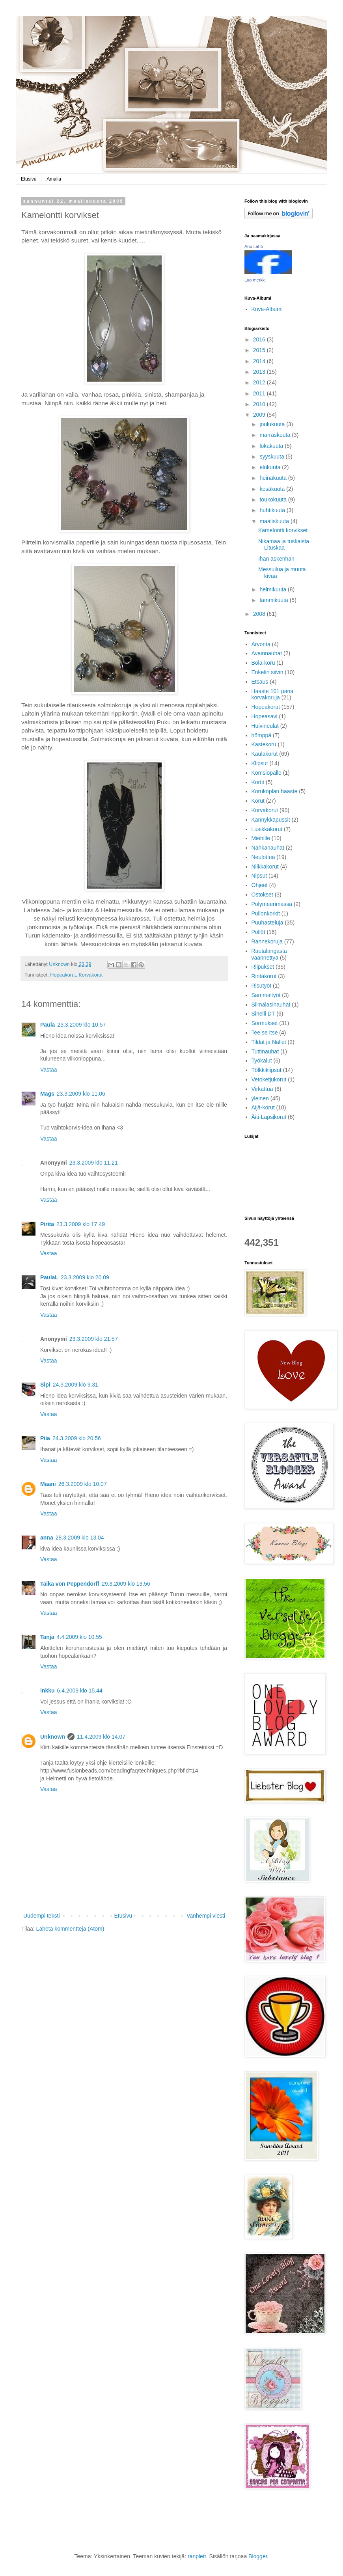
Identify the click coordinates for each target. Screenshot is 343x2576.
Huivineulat (265, 726)
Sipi (45, 1384)
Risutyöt (262, 985)
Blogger (257, 2556)
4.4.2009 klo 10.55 (79, 1637)
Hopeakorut (63, 975)
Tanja (47, 1637)
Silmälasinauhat (271, 1004)
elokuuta (270, 467)
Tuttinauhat (265, 1051)
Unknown (52, 1736)
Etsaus (260, 681)
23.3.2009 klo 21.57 (93, 1339)
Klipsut (260, 763)
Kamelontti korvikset (283, 530)
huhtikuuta (273, 510)
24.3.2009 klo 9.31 (75, 1384)
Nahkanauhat (268, 847)
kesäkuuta (272, 489)
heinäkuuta (273, 478)
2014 (260, 361)
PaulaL (49, 1277)
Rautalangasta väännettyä (269, 954)
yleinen (260, 1098)
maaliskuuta (275, 521)
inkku (47, 1690)
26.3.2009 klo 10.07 (82, 1484)
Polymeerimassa (272, 904)
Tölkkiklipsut (266, 1070)
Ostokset (262, 894)
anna (46, 1537)
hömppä (262, 735)
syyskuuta (272, 456)
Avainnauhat (267, 653)
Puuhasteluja (267, 922)
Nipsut (259, 875)
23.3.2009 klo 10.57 (81, 1024)
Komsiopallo (266, 773)
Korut (258, 801)
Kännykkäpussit (271, 819)
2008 (260, 614)
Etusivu (28, 179)
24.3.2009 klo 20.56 (76, 1438)
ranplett (197, 2556)
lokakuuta (272, 446)
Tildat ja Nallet (269, 1042)
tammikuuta (274, 600)
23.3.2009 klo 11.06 (81, 1093)
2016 (260, 339)
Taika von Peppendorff (69, 1584)
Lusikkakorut (267, 829)
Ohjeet (260, 885)
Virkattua (262, 1089)
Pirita (47, 1224)
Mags (47, 1093)
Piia (45, 1438)
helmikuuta (273, 589)
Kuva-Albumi (267, 309)
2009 (260, 415)
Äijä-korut (263, 1107)
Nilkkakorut (265, 866)
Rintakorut (264, 976)
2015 (260, 350)
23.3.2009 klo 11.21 (93, 1162)
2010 (260, 404)
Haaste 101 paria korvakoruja (273, 694)
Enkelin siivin (267, 672)
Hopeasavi (265, 716)
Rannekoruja (267, 941)
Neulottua (263, 857)
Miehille (261, 838)
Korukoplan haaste (275, 791)
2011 (260, 393)
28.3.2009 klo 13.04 (80, 1537)
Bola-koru (263, 663)
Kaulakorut (265, 754)
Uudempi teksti (41, 1915)
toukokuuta (273, 499)
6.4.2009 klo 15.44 (80, 1690)
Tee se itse (265, 1032)
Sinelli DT (263, 1013)
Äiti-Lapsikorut (269, 1117)
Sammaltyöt (266, 995)
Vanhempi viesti (205, 1915)
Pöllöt (258, 932)
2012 (260, 382)
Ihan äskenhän (276, 558)
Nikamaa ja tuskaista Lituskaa (283, 544)
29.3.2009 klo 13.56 (126, 1584)
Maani (48, 1484)
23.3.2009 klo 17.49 (80, 1224)
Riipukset (263, 967)
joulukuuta (272, 424)
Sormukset (265, 1023)
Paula (47, 1024)
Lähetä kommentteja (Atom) (70, 1928)
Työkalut (262, 1060)
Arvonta (261, 644)
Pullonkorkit (266, 913)
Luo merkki (255, 280)
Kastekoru (264, 744)
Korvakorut (90, 975)
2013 (260, 372)
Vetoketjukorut (269, 1079)
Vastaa (48, 1069)
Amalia (54, 179)
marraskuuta (275, 435)
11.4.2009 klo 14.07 (101, 1736)
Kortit (258, 782)
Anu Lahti (253, 246)
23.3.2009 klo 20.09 (85, 1277)
